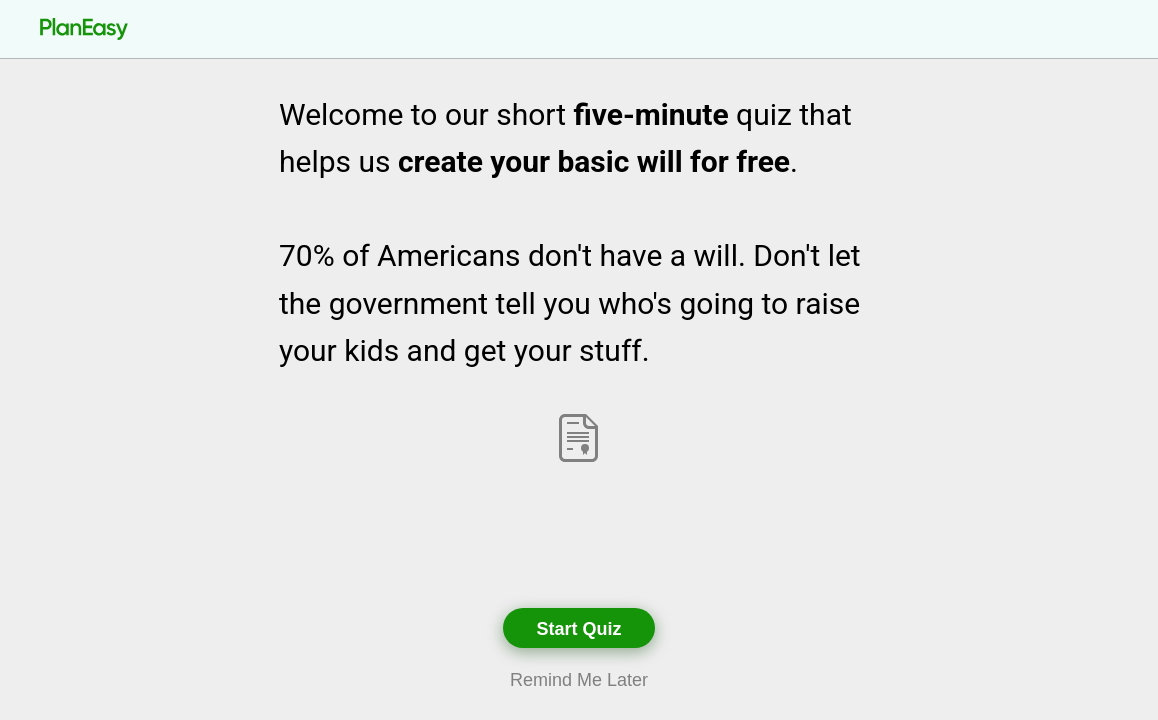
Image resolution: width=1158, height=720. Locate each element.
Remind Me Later (579, 680)
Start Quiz (578, 629)
